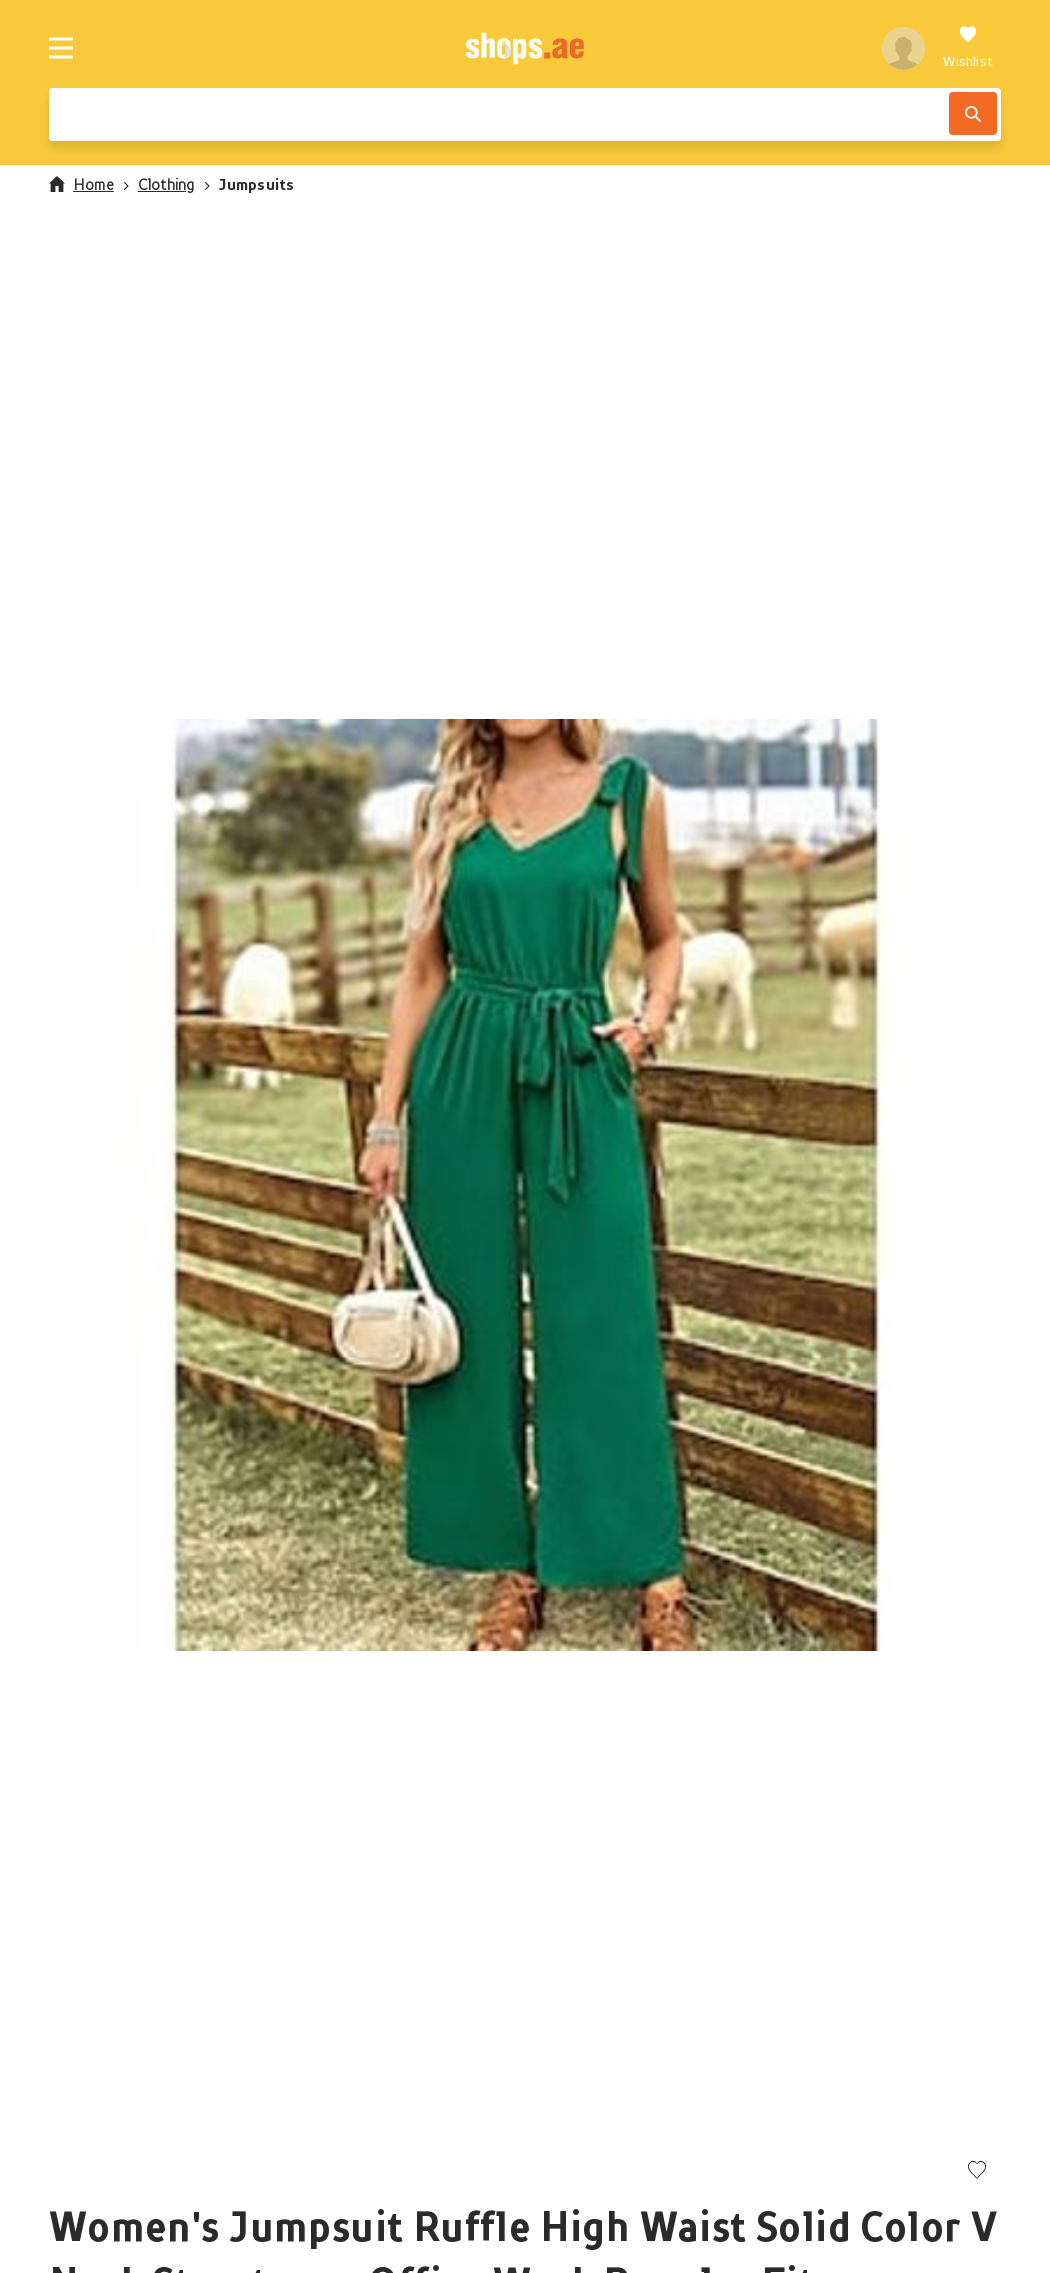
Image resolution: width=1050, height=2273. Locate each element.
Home (81, 184)
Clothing (166, 184)
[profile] (903, 48)
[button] (525, 1185)
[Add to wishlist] (977, 2171)
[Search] (973, 113)
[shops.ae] (525, 48)
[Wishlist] (968, 48)
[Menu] (61, 48)
